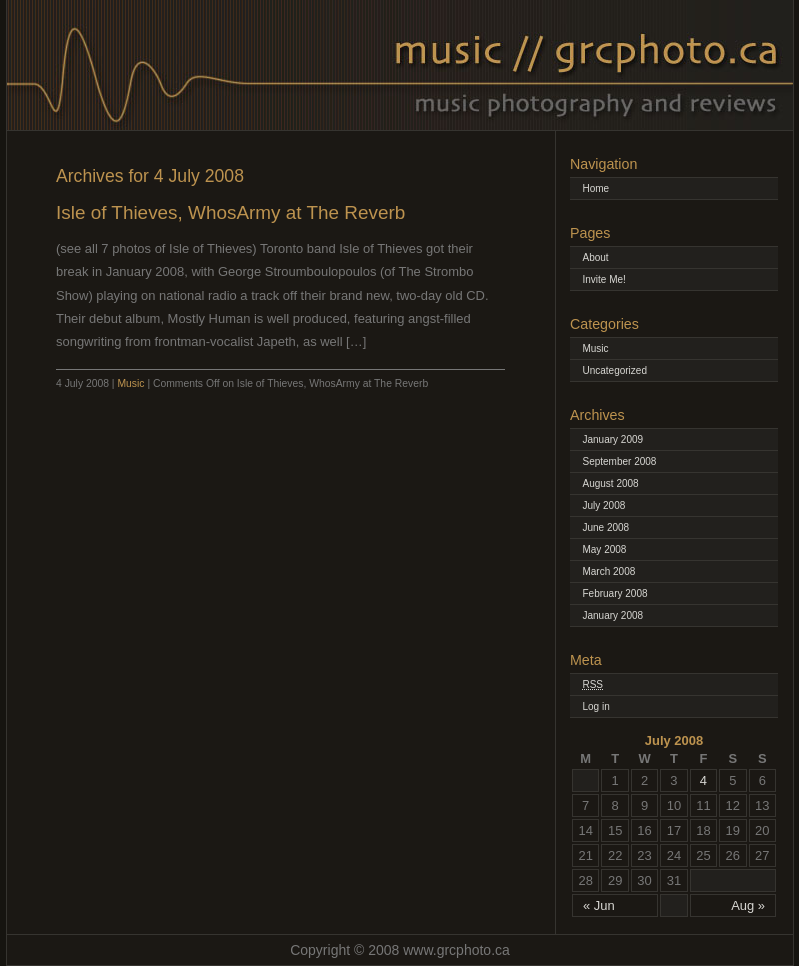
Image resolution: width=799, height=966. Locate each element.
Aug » (748, 905)
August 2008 (610, 483)
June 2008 (605, 527)
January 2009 (612, 439)
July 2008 (603, 505)
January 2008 (612, 615)
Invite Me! (603, 279)
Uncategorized (614, 370)
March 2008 (608, 571)
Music (130, 383)
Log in (595, 706)
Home (595, 188)
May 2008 (604, 549)
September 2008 (619, 461)
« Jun (599, 905)
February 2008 (614, 593)
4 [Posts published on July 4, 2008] (703, 780)
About (595, 257)
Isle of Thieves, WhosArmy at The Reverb (230, 212)
